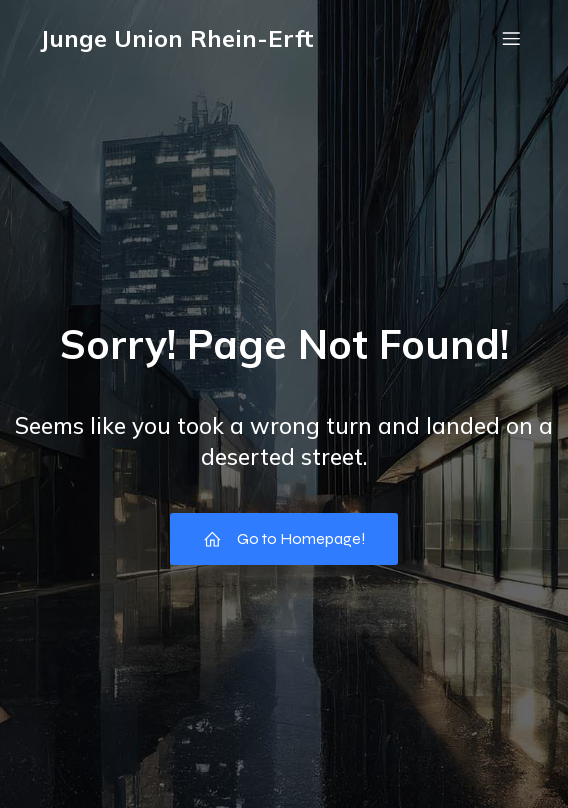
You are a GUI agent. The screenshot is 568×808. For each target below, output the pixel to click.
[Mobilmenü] (511, 38)
